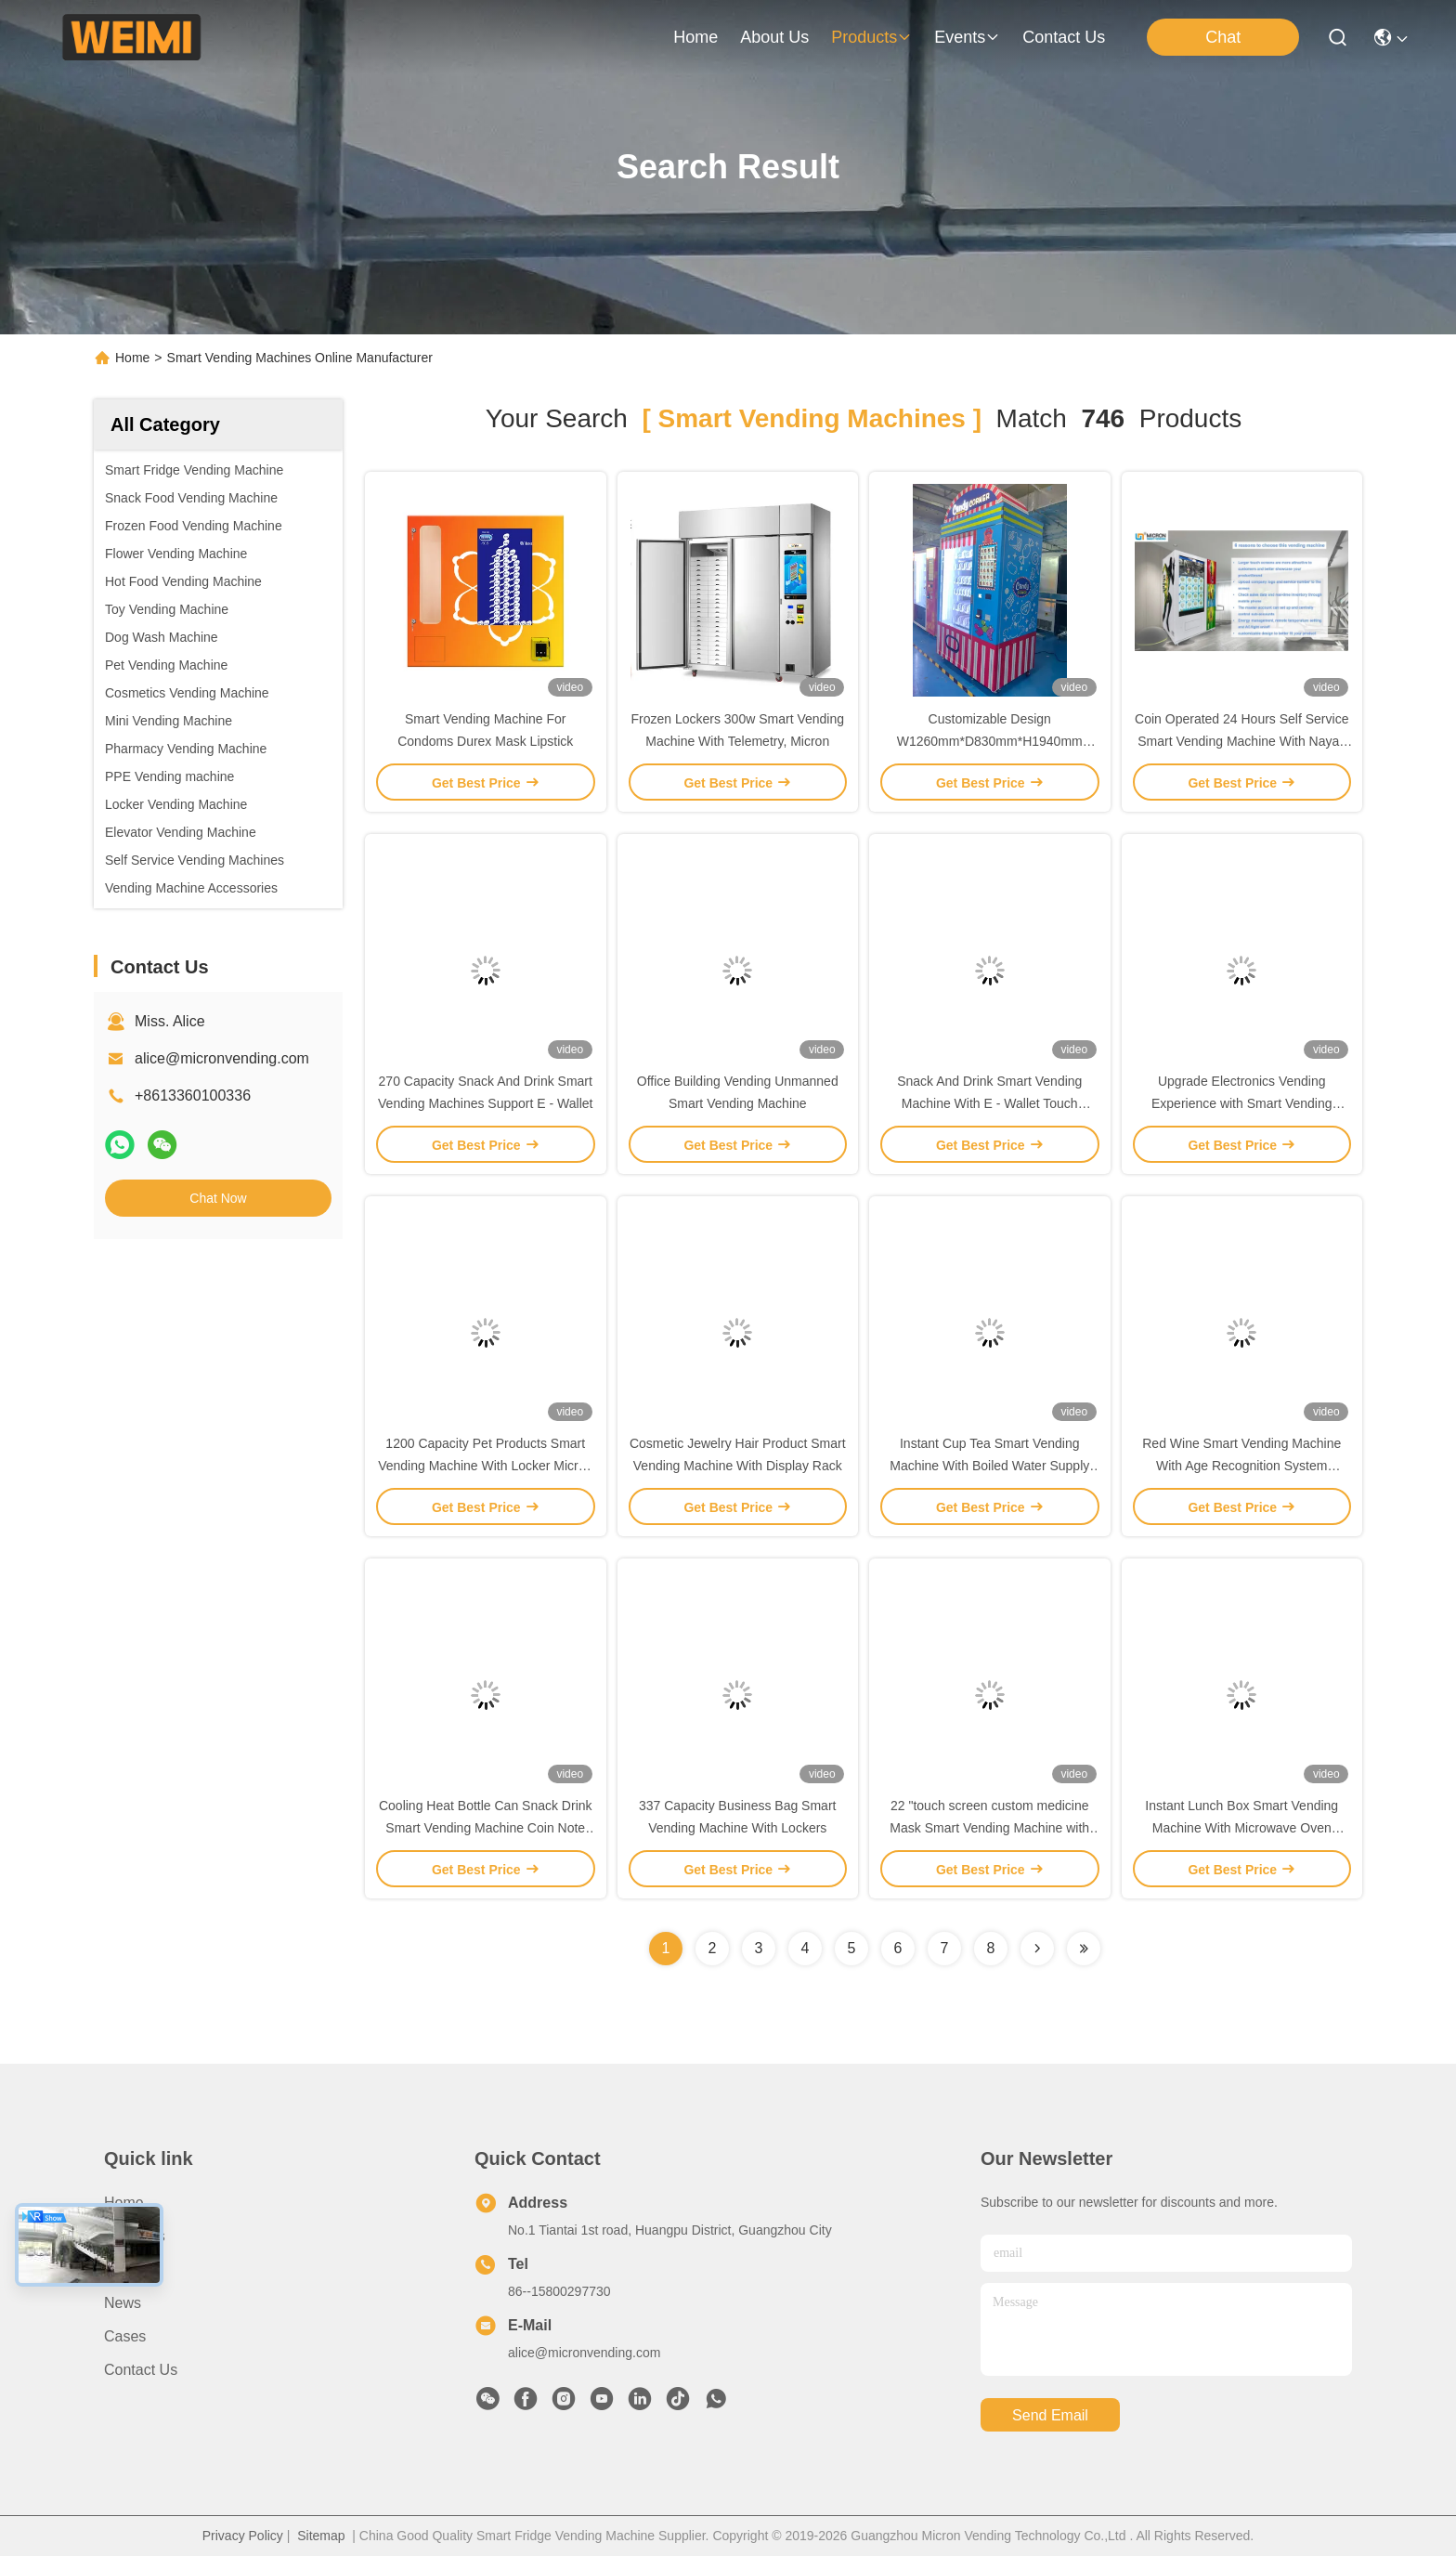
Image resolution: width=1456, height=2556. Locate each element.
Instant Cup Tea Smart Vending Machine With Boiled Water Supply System (989, 1465)
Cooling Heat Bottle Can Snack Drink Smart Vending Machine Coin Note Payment (485, 1828)
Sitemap (320, 2535)
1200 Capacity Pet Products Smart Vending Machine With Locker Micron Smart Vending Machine (485, 1465)
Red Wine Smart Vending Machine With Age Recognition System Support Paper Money (1241, 1465)
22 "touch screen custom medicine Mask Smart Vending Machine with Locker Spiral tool (989, 1828)
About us (134, 2236)
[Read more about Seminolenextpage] (1037, 1948)
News (122, 2303)
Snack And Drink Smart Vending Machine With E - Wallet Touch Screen (989, 1103)
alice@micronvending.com (222, 1058)
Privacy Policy (242, 2535)
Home (695, 37)
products (871, 37)
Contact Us (140, 2370)
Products (133, 2269)
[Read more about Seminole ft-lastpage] (1083, 1948)
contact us (1063, 37)
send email (1050, 2415)
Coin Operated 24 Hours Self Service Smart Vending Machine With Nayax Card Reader (1241, 741)
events (967, 37)
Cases (125, 2336)
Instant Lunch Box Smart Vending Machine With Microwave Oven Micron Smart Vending (1241, 1828)
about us (774, 37)
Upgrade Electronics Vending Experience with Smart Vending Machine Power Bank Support (1241, 1103)
